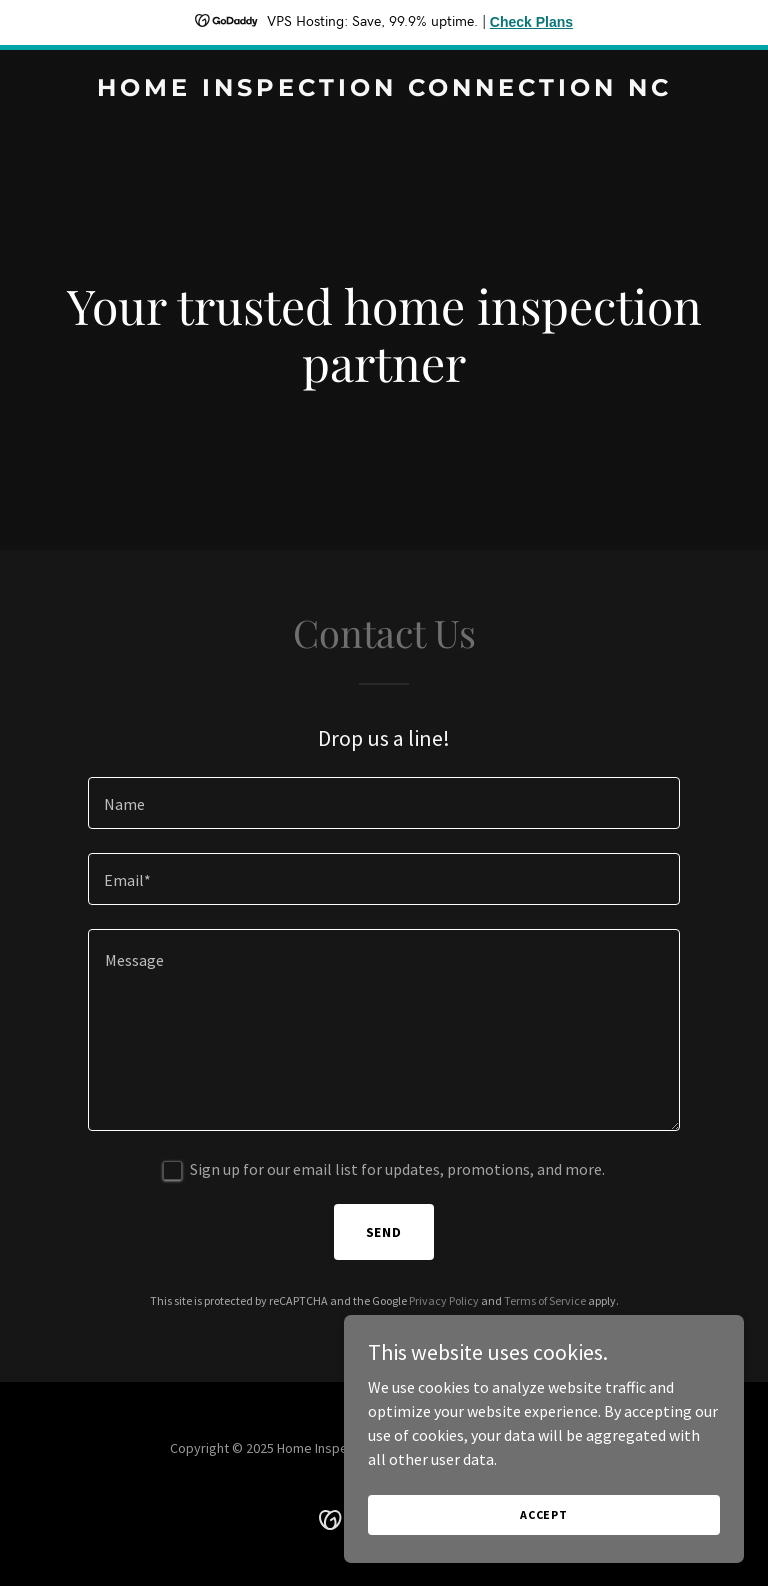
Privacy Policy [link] (444, 1300)
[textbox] (384, 803)
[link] (384, 90)
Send (384, 1232)
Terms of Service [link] (545, 1300)
